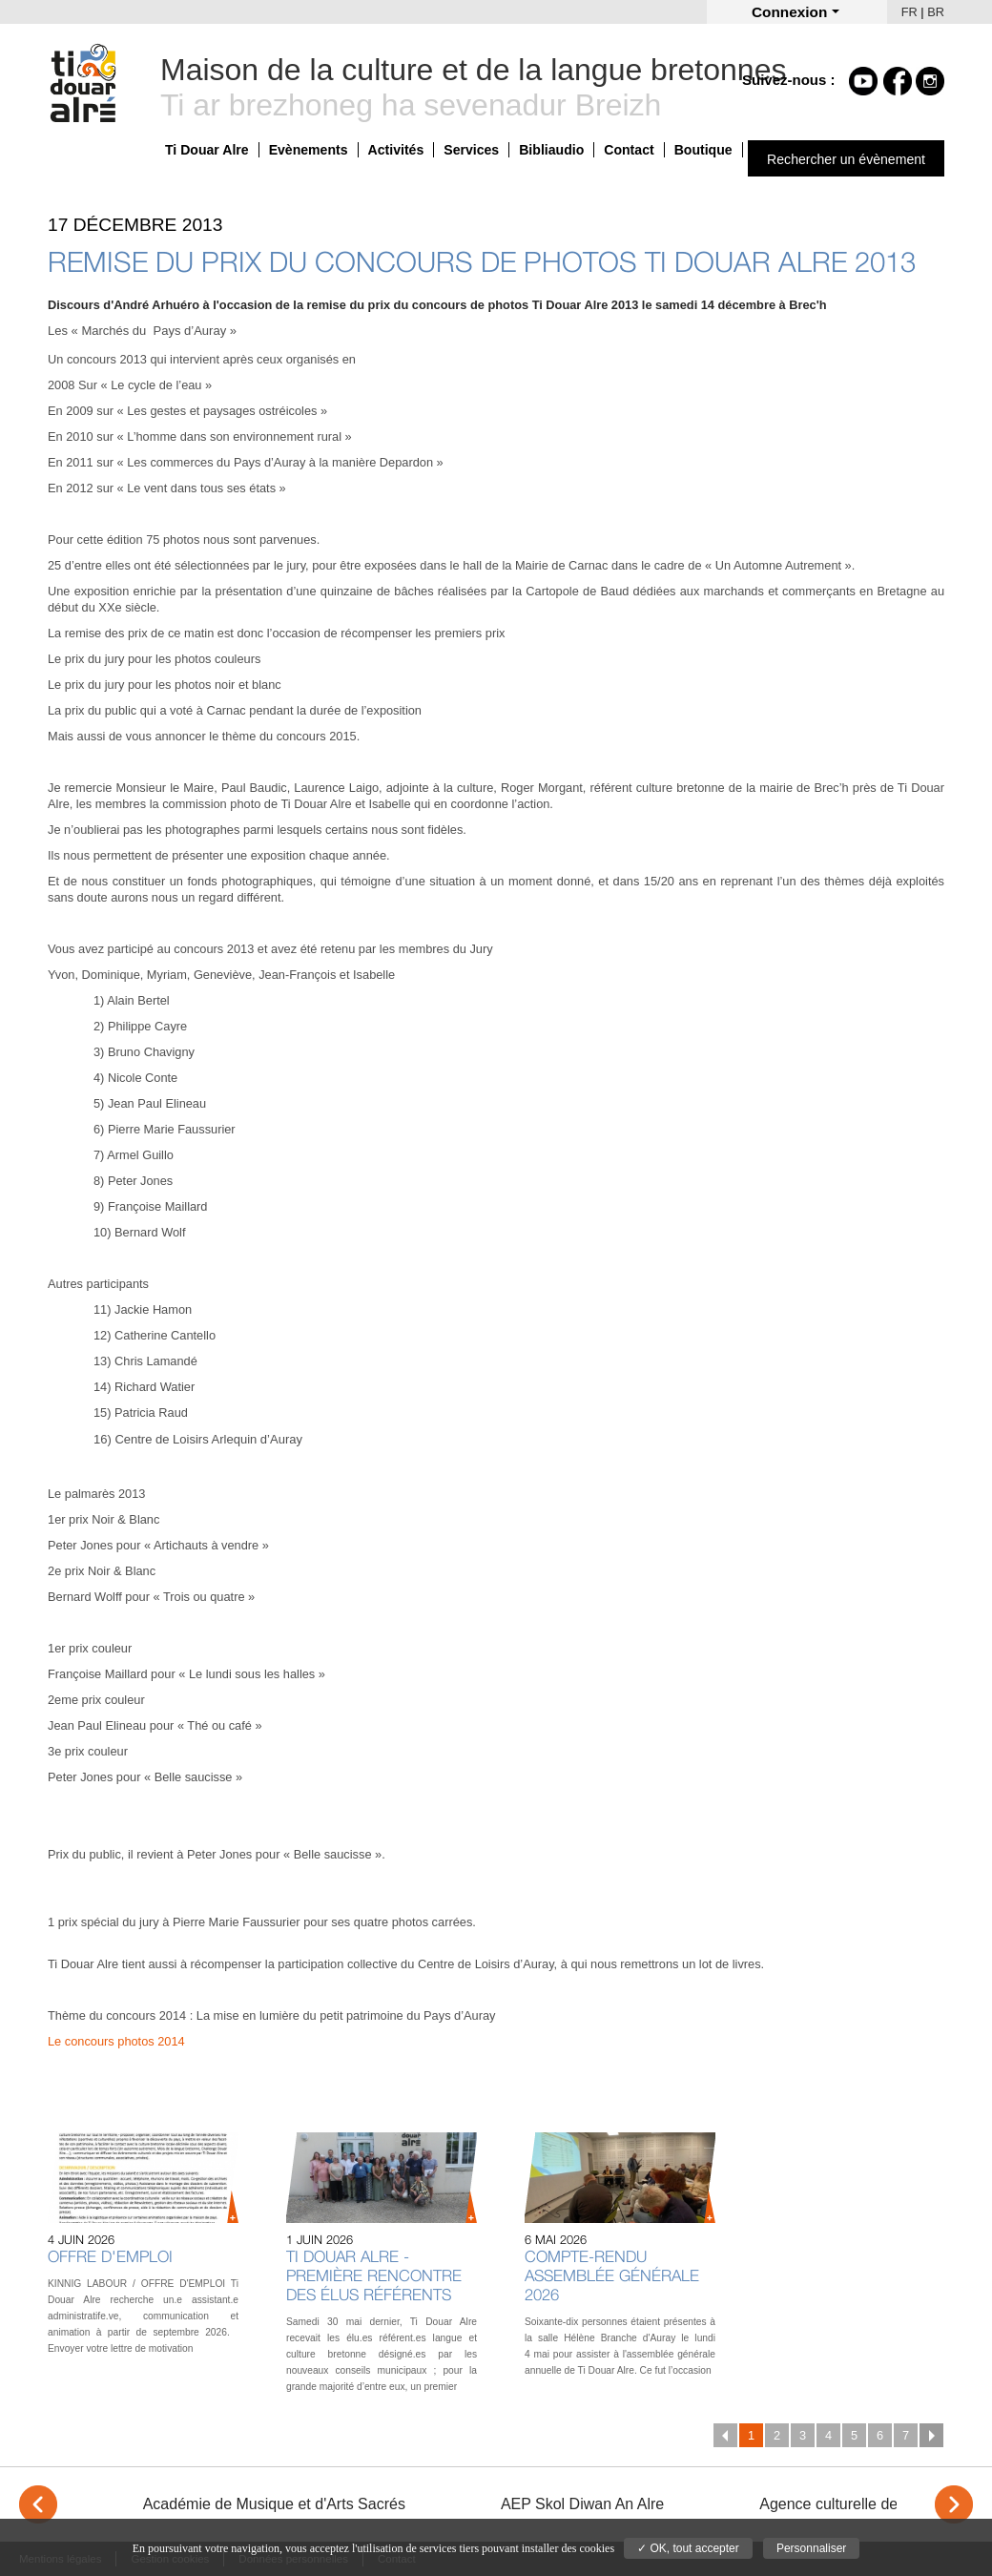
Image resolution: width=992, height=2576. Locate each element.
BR (935, 12)
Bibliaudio (551, 149)
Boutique (703, 149)
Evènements (308, 149)
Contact (628, 149)
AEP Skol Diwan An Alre (582, 2504)
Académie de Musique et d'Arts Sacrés (274, 2504)
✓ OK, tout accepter (688, 2548)
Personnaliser (811, 2548)
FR (909, 12)
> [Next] (954, 2504)
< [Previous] (38, 2504)
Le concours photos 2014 (116, 2041)
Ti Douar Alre (207, 149)
